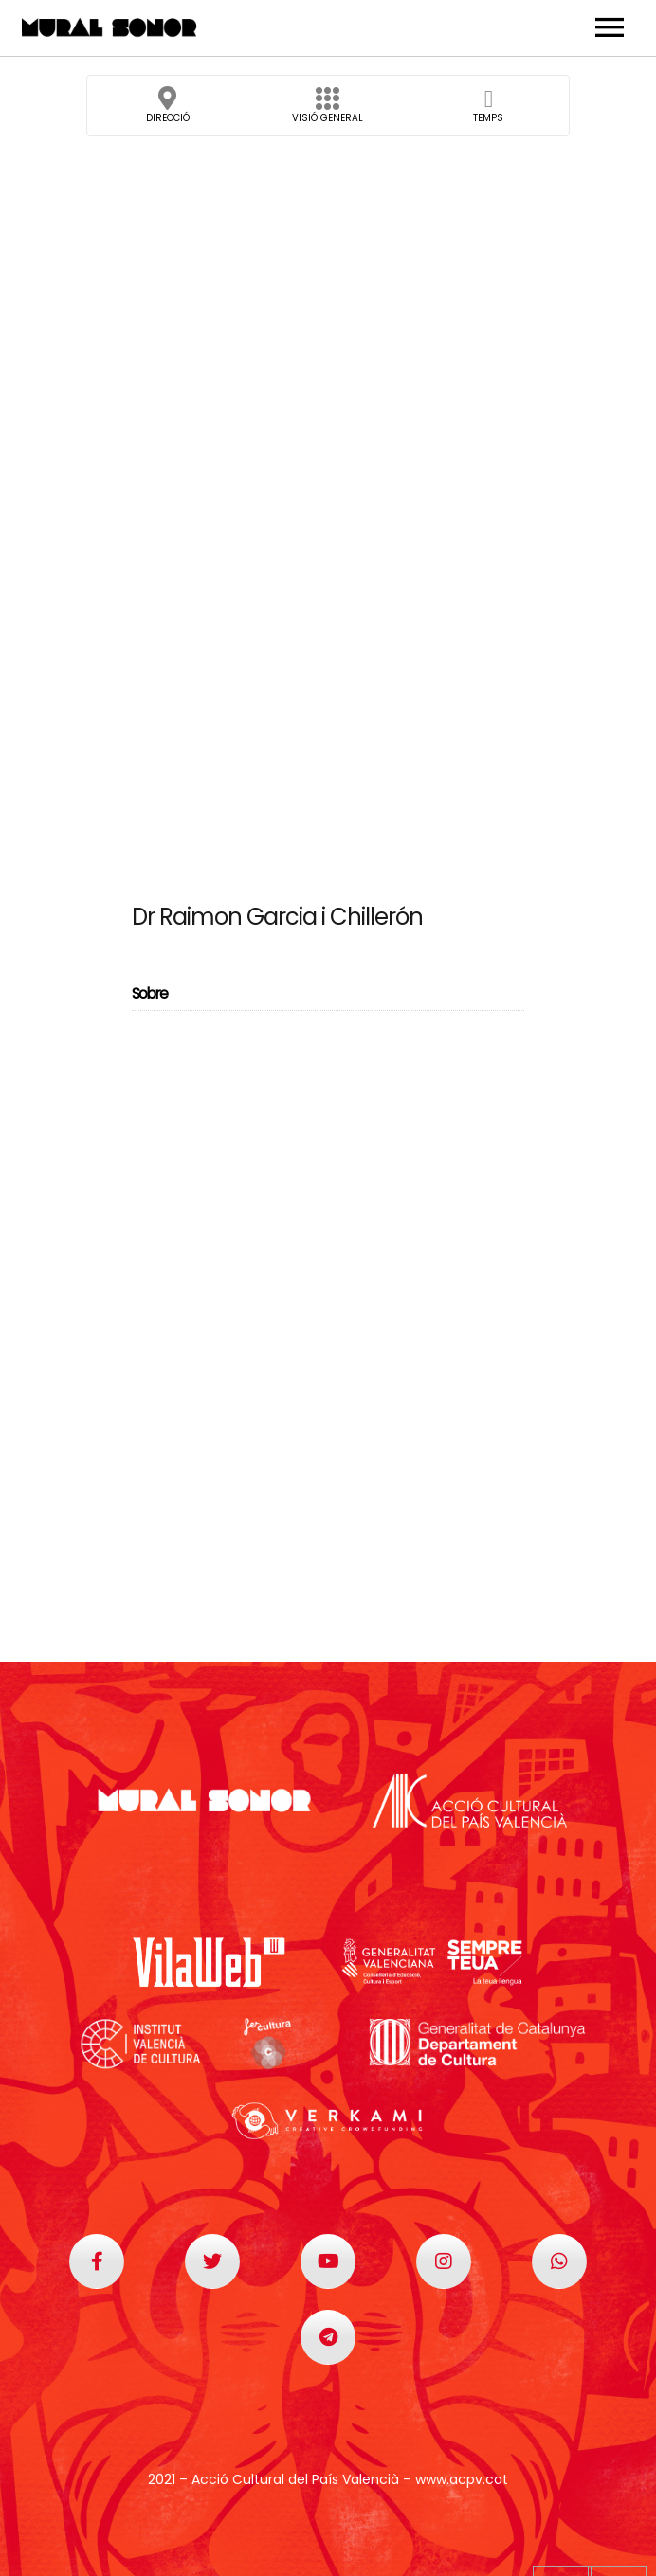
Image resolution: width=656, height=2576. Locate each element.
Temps (488, 111)
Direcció (168, 111)
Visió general (327, 111)
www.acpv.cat (461, 2479)
